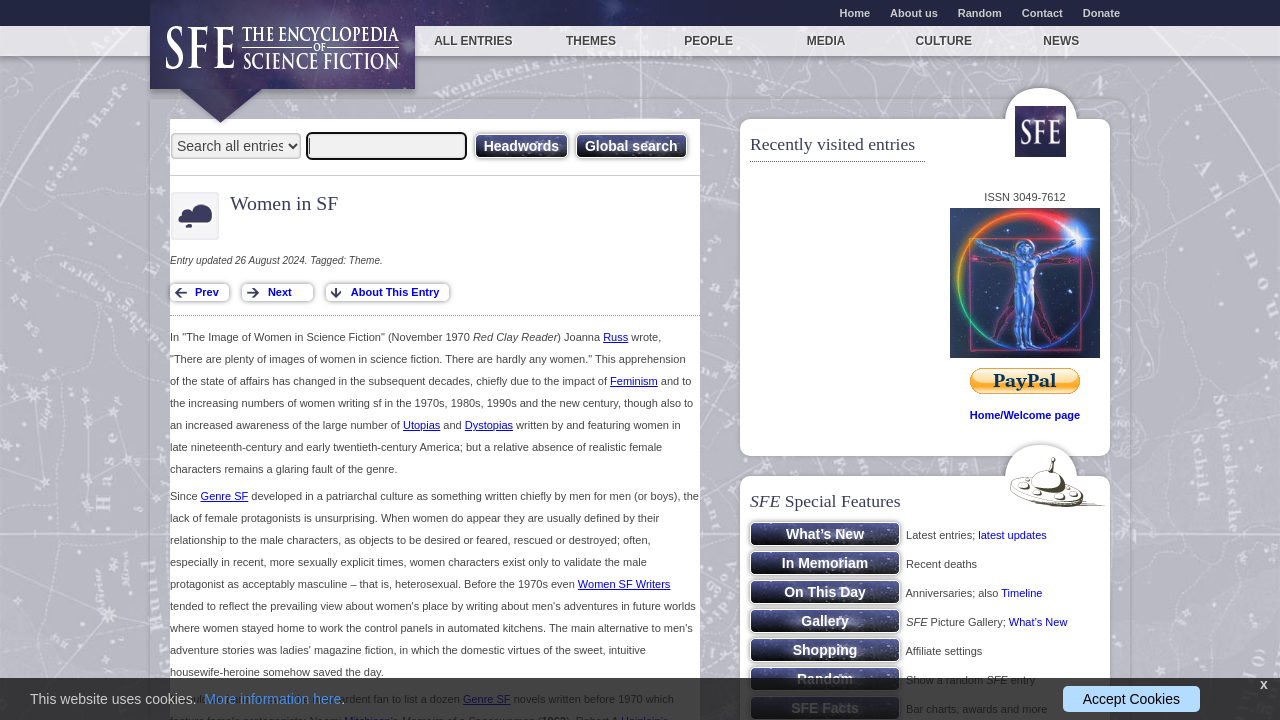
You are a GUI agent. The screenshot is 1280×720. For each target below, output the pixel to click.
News (1061, 41)
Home (855, 13)
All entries (473, 41)
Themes (591, 41)
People (708, 41)
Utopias (421, 425)
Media (826, 41)
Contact (1042, 13)
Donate (1101, 13)
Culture (944, 41)
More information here (272, 699)
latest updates (1012, 535)
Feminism (634, 381)
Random (980, 13)
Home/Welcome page (1025, 415)
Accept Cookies (1131, 699)
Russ (615, 337)
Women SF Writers (624, 584)
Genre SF (225, 496)
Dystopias (489, 425)
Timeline (1021, 593)
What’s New (1038, 622)
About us (914, 13)
